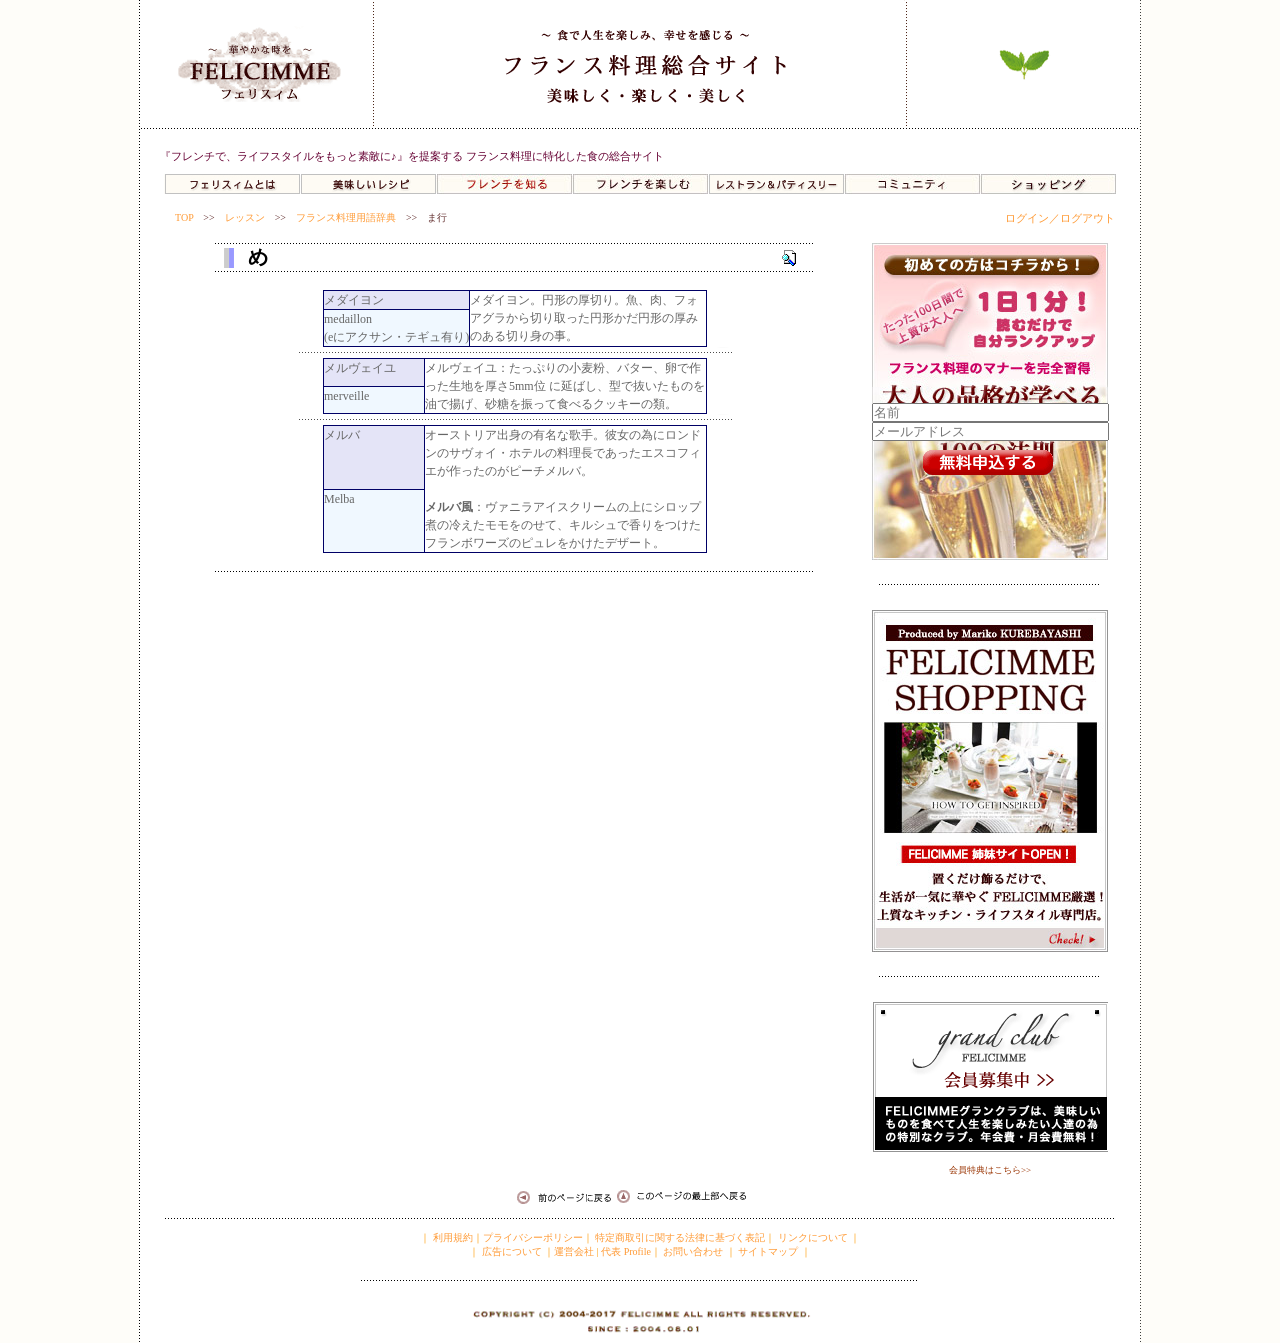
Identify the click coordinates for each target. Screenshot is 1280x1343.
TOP (184, 217)
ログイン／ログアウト (1060, 218)
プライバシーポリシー (533, 1237)
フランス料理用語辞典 (346, 217)
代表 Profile (626, 1251)
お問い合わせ (693, 1251)
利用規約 (451, 1237)
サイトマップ (768, 1251)
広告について (510, 1251)
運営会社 (574, 1251)
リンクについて (813, 1237)
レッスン (245, 217)
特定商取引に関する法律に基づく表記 (680, 1237)
